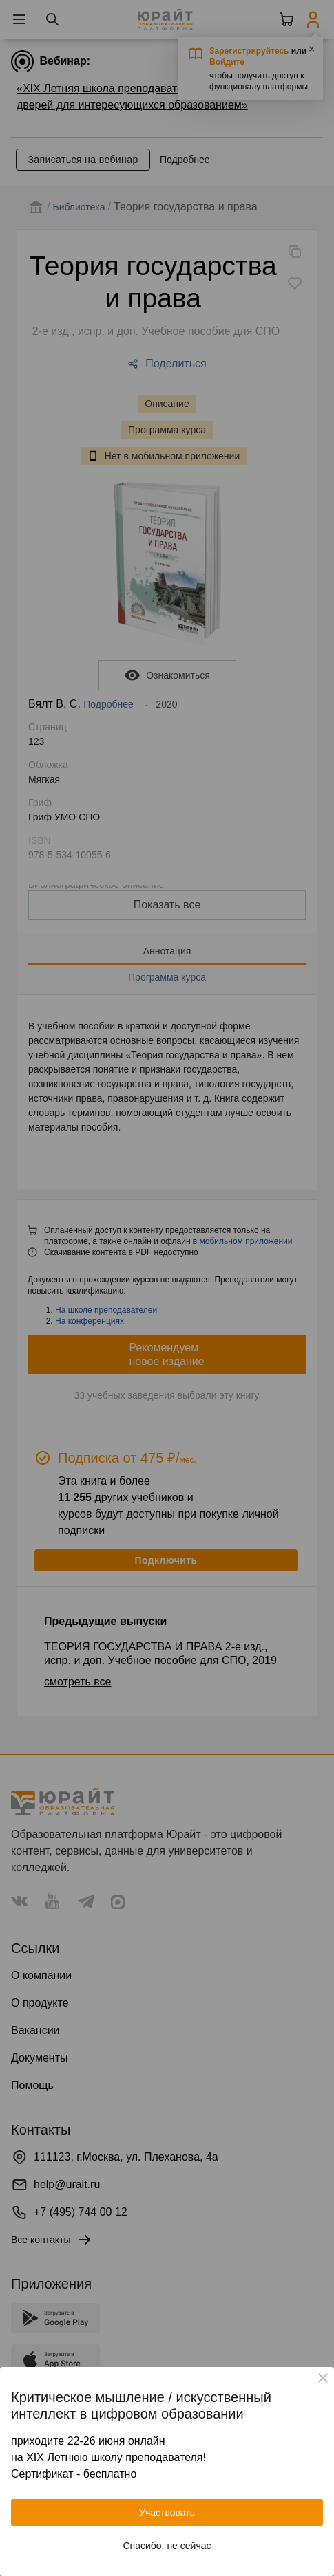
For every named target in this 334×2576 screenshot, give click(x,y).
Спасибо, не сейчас (167, 2545)
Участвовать (167, 2512)
